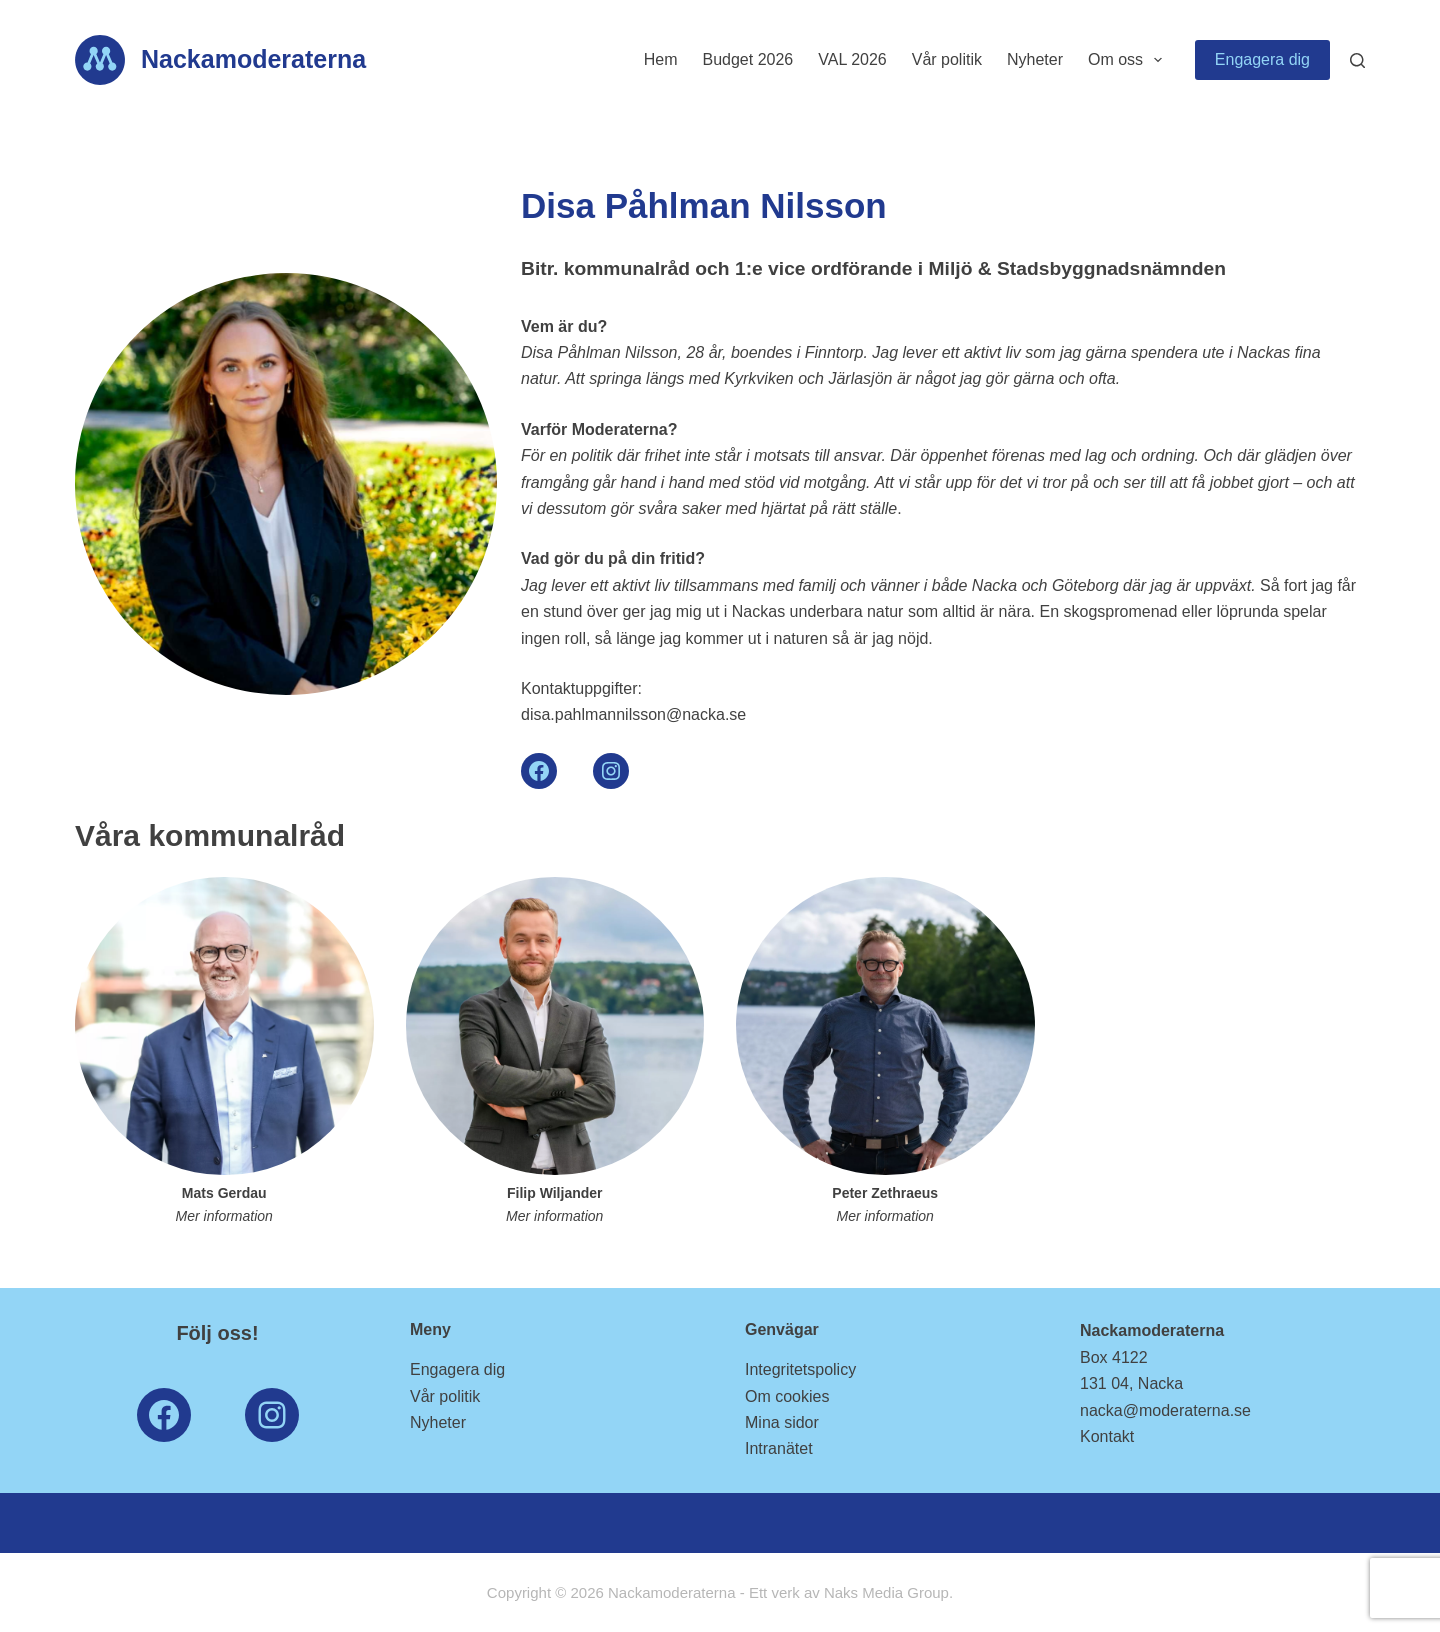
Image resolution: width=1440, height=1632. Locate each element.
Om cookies (787, 1396)
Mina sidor (782, 1422)
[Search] (1357, 60)
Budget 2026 (747, 59)
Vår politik (947, 59)
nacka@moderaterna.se (1165, 1410)
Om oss (1129, 60)
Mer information (224, 1216)
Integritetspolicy (800, 1369)
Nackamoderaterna (253, 59)
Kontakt (1107, 1436)
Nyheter (1035, 59)
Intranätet (779, 1448)
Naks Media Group (886, 1592)
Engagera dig (1262, 59)
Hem (661, 59)
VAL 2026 (852, 59)
